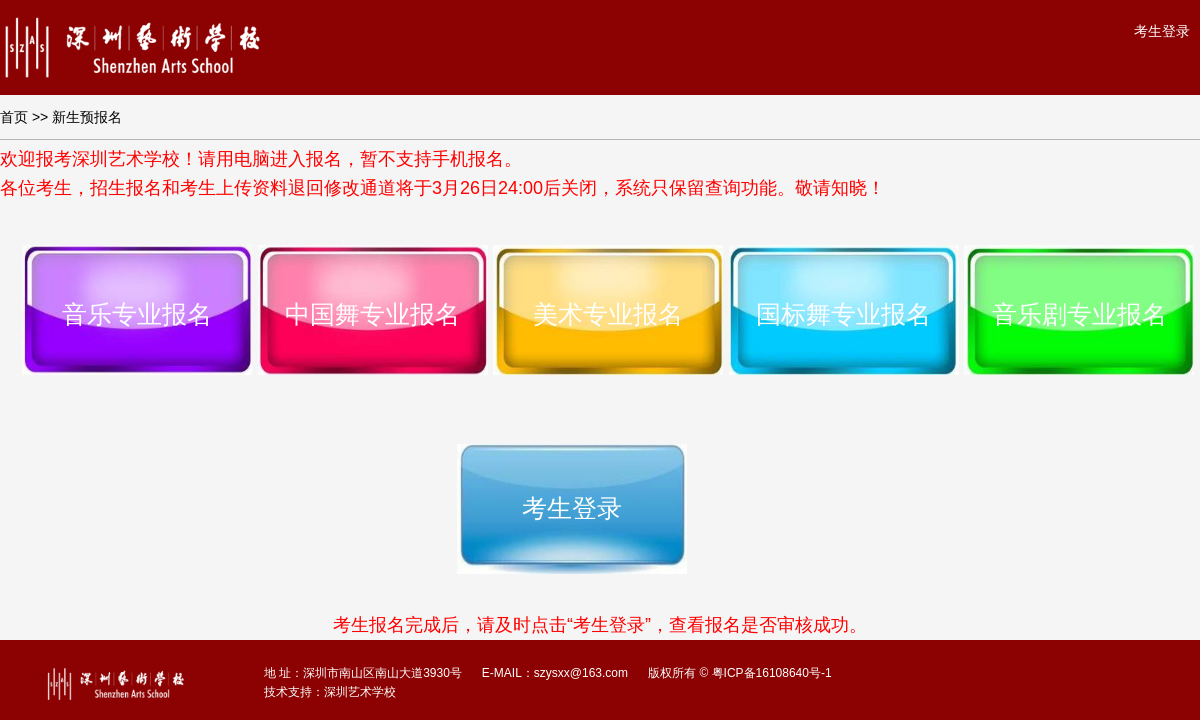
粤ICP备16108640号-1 (772, 673)
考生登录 (1162, 31)
